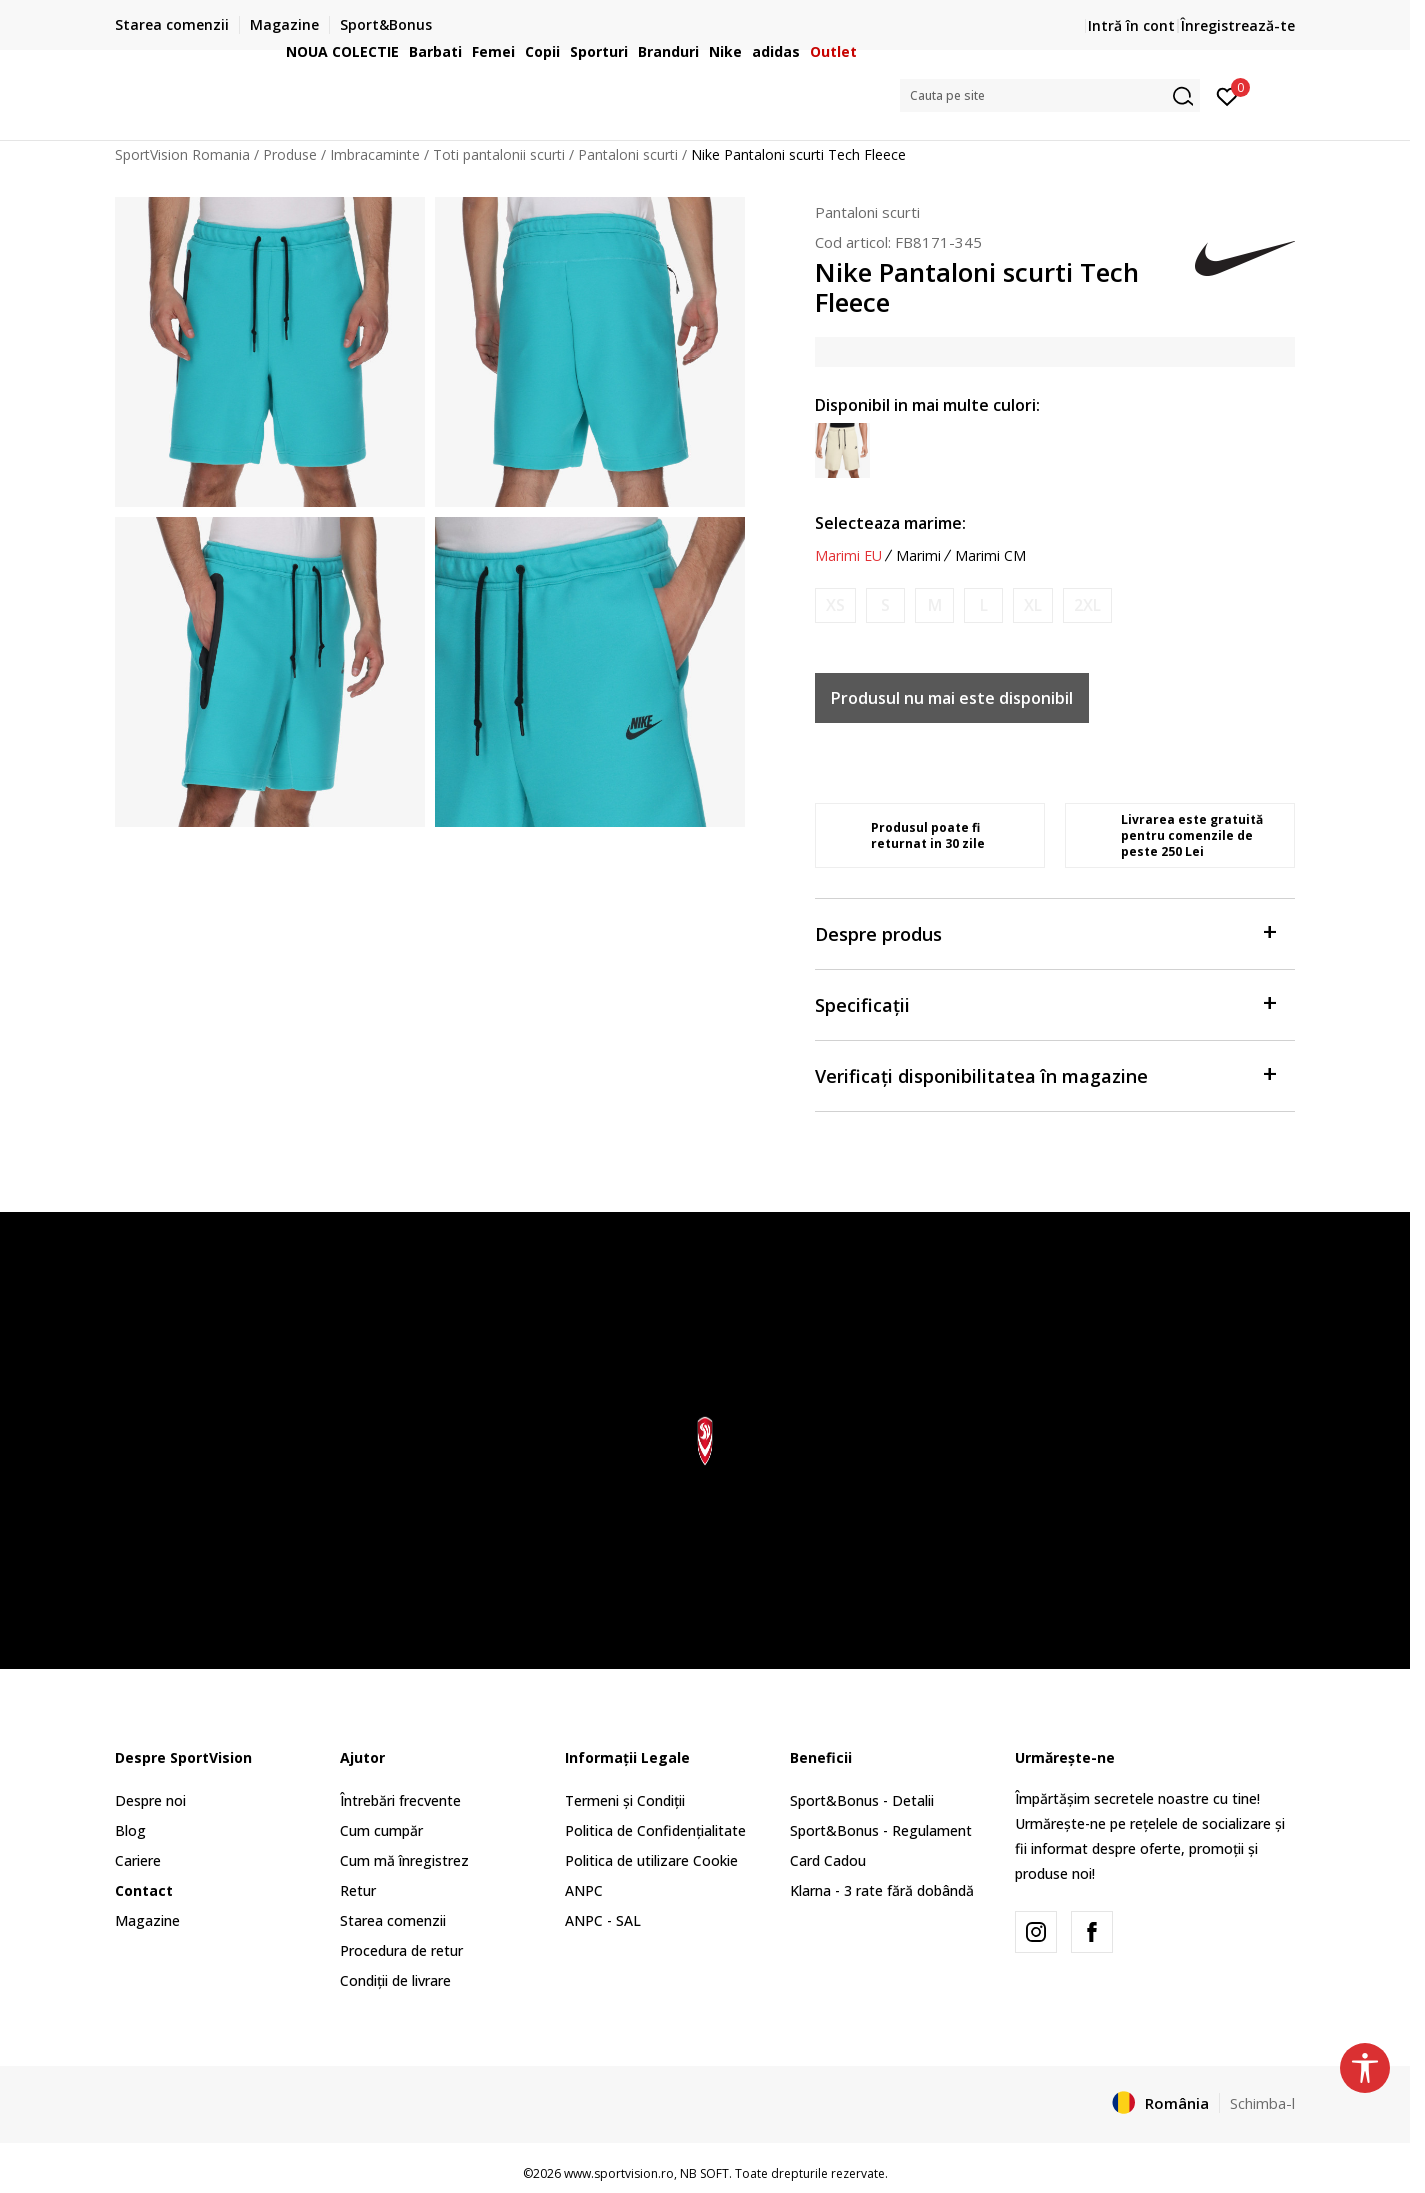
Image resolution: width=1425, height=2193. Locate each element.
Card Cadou (828, 1860)
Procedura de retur (401, 1950)
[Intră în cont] (1227, 95)
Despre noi (150, 1800)
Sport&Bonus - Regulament (881, 1830)
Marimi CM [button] (990, 556)
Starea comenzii (393, 1920)
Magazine (147, 1920)
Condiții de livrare (395, 1980)
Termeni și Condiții (625, 1800)
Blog (130, 1830)
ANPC (584, 1890)
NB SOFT (704, 2173)
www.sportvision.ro (619, 2173)
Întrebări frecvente (400, 1800)
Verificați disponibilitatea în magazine (1045, 1074)
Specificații (1045, 1003)
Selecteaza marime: (890, 523)
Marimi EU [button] (848, 556)
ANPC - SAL (603, 1920)
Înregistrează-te (1238, 25)
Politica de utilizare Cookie (651, 1860)
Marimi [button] (918, 556)
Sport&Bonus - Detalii (862, 1800)
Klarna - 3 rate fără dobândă (882, 1890)
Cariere (138, 1860)
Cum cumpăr (381, 1830)
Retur (358, 1890)
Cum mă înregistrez (404, 1860)
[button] (1050, 95)
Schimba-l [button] (1262, 2103)
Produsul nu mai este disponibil (952, 698)
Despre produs (1045, 932)
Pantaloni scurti (867, 212)
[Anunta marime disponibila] (835, 605)
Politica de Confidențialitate (655, 1830)
